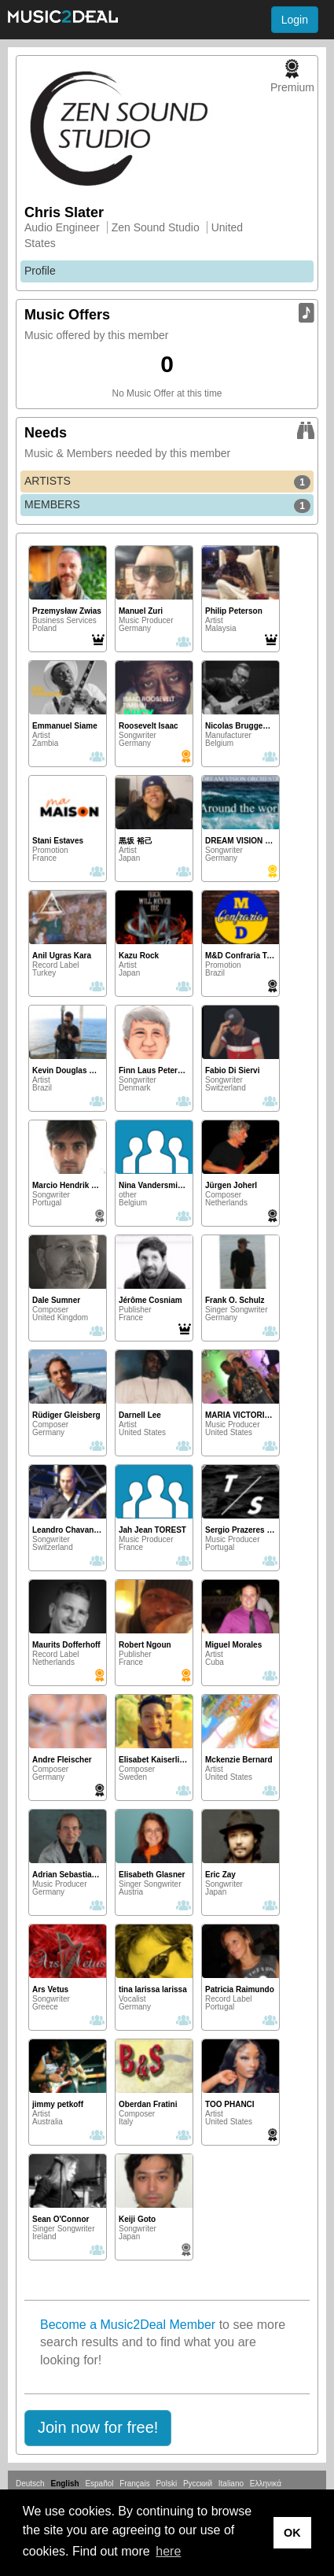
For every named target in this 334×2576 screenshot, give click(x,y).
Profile (40, 270)
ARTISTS (167, 481)
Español (99, 2483)
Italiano (231, 2483)
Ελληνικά (265, 2483)
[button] (97, 2428)
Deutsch (30, 2483)
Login (294, 19)
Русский (197, 2483)
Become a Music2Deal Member (127, 2324)
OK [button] (292, 2532)
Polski (166, 2483)
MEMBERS (167, 505)
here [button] (168, 2551)
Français (134, 2483)
